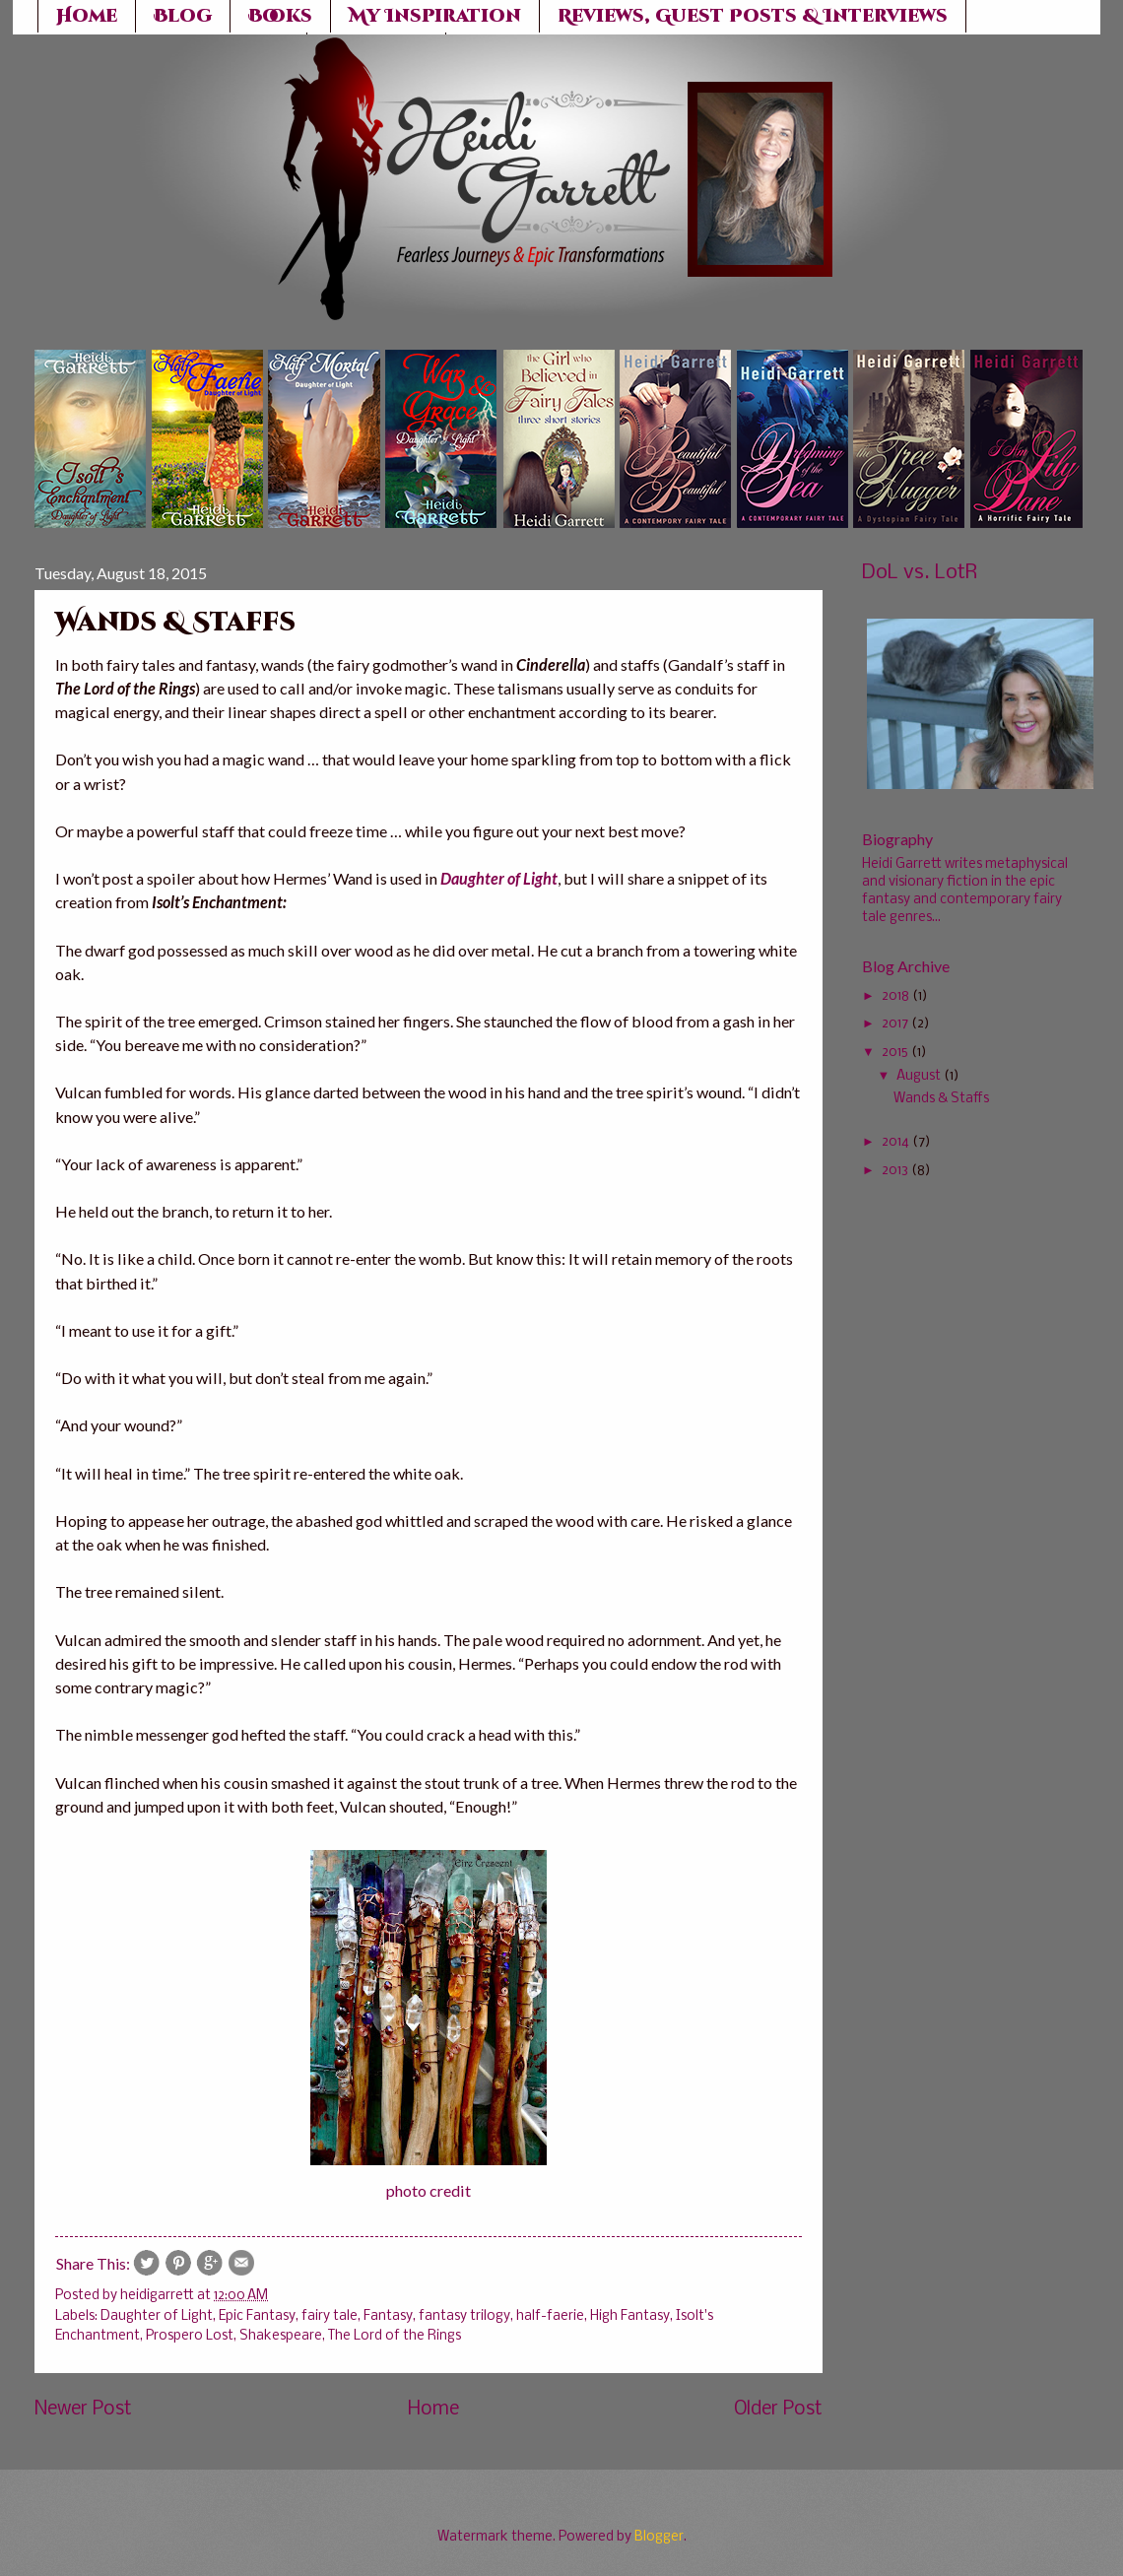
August (918, 1076)
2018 (895, 996)
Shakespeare (280, 2336)
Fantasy (388, 2316)
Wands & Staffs (941, 1098)
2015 (895, 1052)
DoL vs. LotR (919, 572)
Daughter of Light (156, 2316)
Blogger (659, 2537)
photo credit (428, 2190)
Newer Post (83, 2409)
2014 (895, 1142)
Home (433, 2409)
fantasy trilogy (464, 2316)
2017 (895, 1024)
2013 (895, 1170)
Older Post (778, 2409)
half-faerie (550, 2316)
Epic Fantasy (257, 2316)
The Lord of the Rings (394, 2336)
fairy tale (329, 2316)
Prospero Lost (189, 2336)
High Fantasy (630, 2316)
